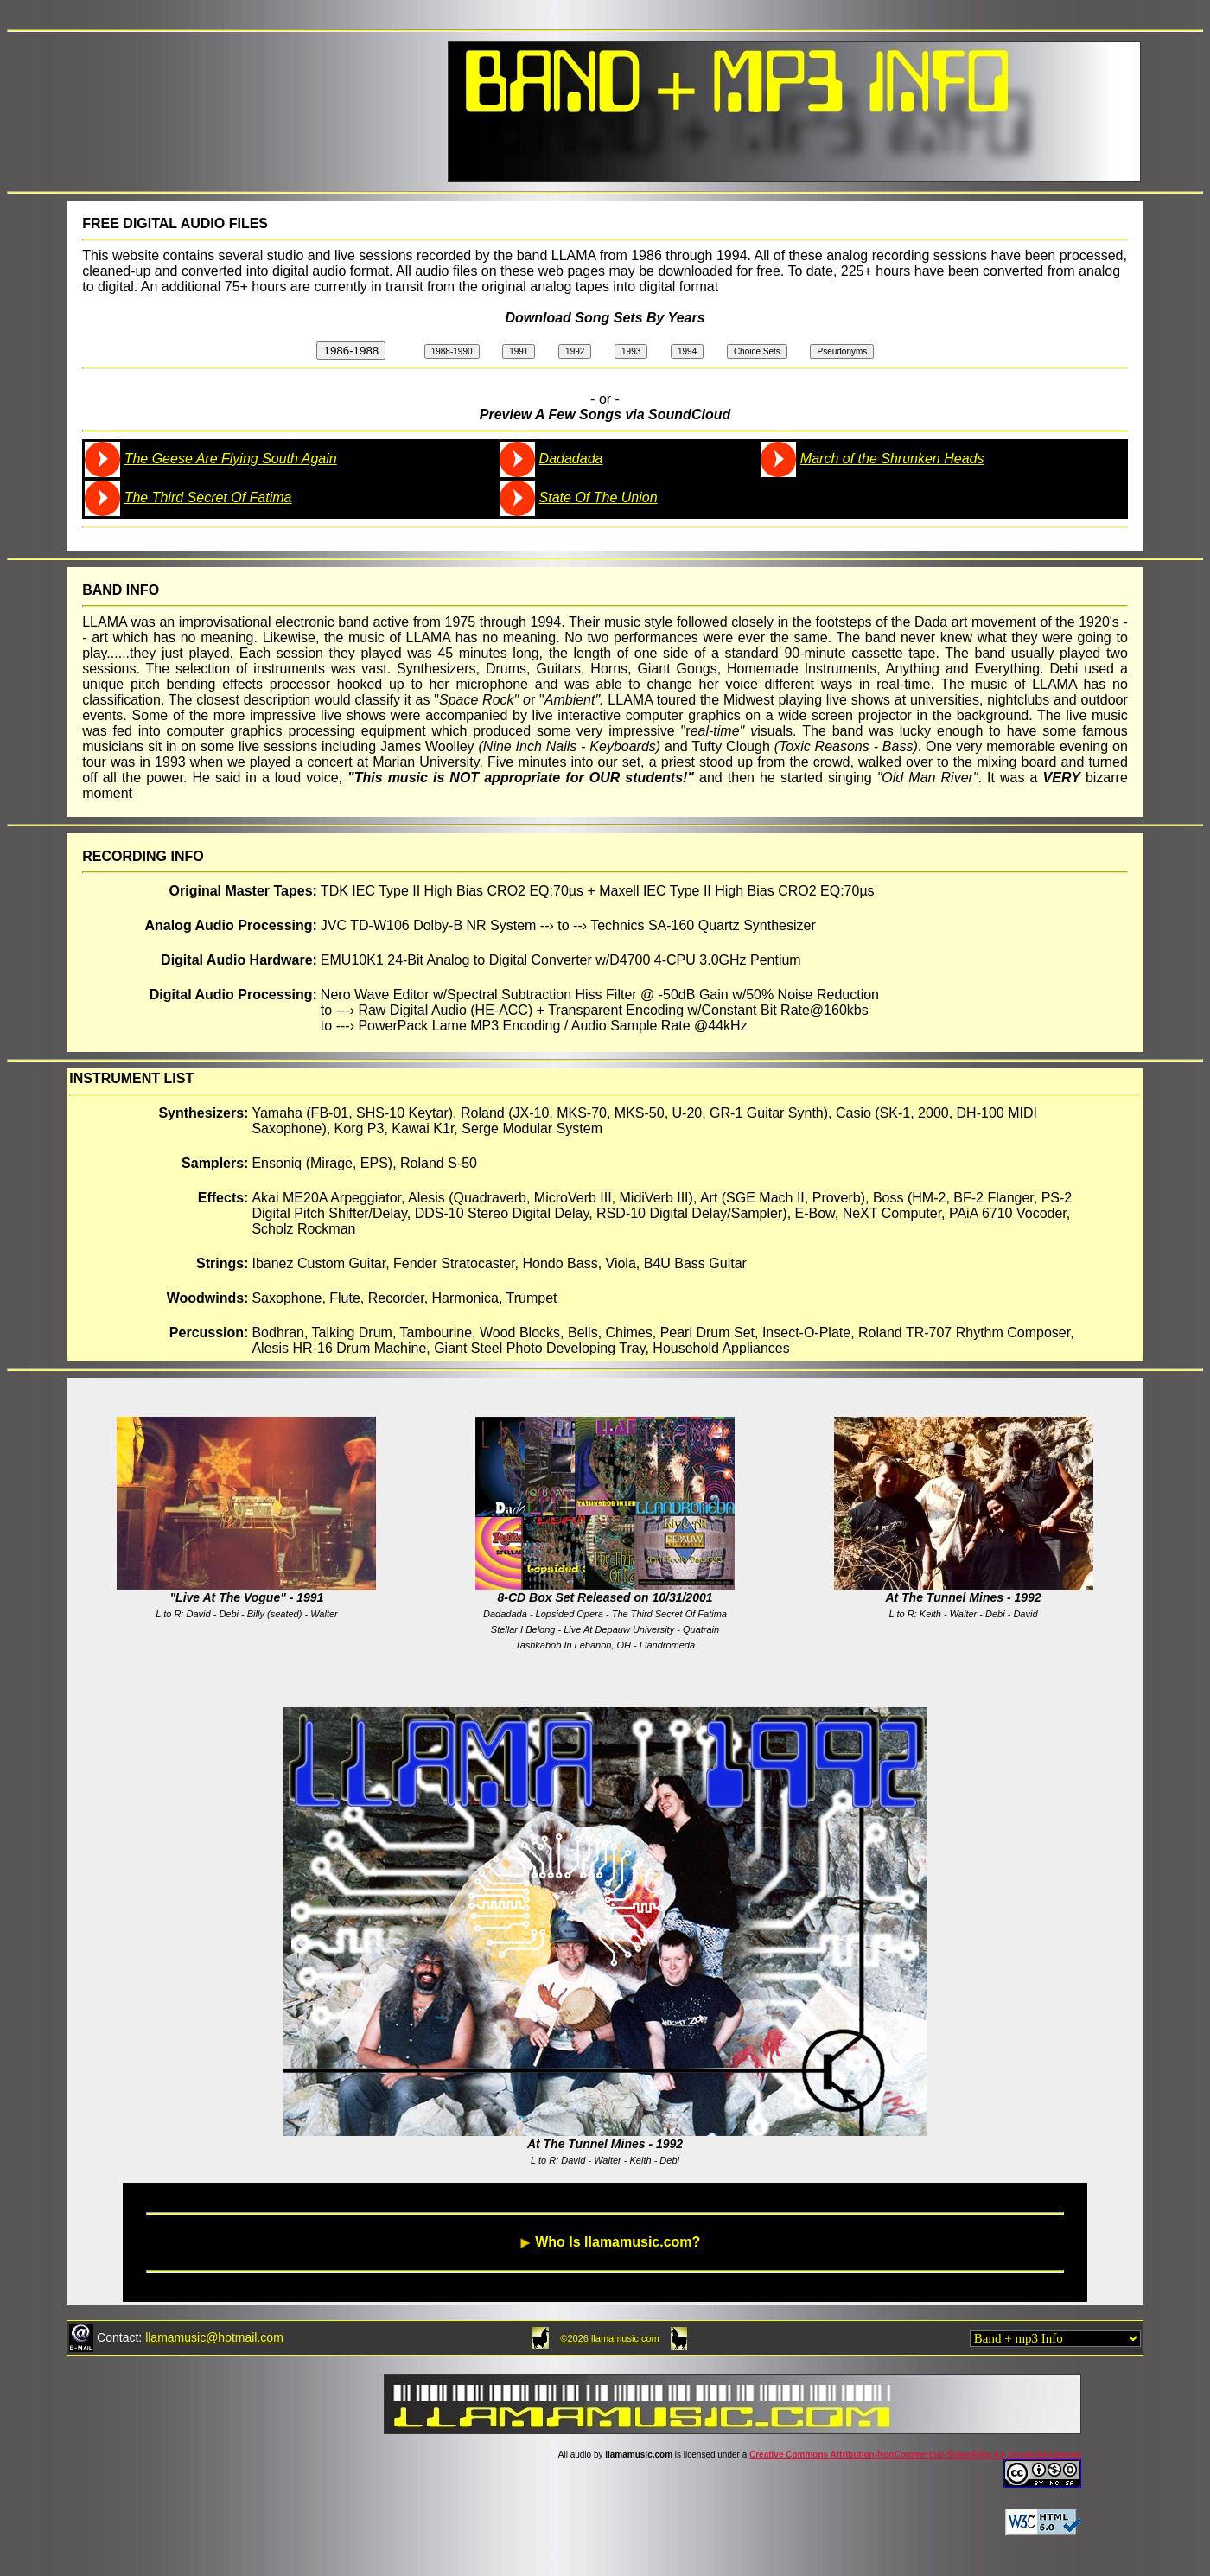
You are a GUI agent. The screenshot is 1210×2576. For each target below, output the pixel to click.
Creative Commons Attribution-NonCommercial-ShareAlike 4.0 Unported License (915, 2454)
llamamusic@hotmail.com (214, 2337)
